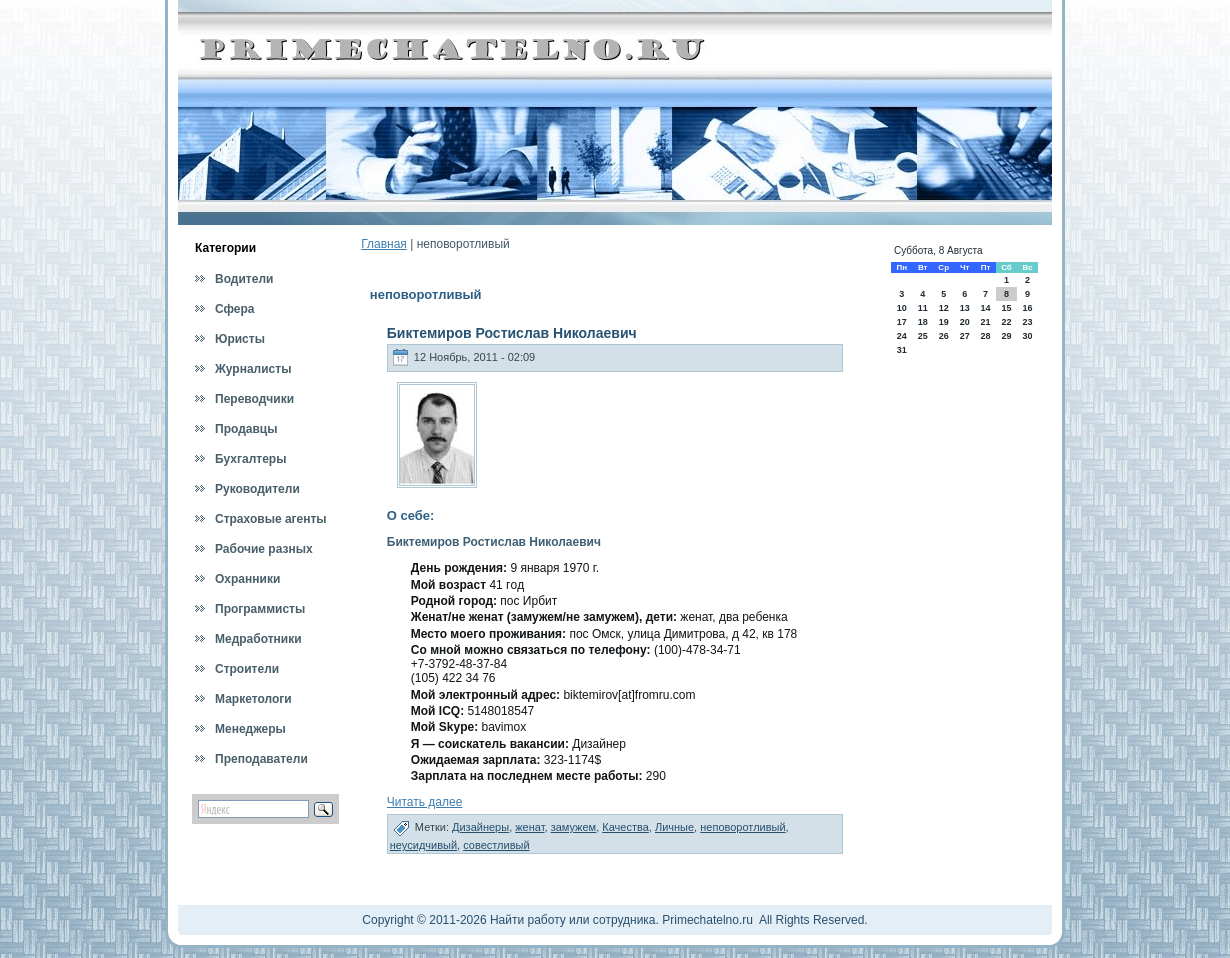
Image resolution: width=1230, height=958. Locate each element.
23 (1028, 322)
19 (944, 322)
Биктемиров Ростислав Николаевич (512, 333)
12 (944, 308)
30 (1028, 336)
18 (923, 322)
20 (965, 322)
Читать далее (425, 802)
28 (985, 336)
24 (902, 336)
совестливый (496, 845)
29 (1006, 336)
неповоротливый (742, 827)
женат (529, 827)
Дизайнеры (480, 827)
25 (923, 336)
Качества (625, 827)
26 (944, 336)
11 (923, 308)
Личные (674, 827)
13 (965, 308)
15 (1006, 308)
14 (985, 308)
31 (902, 350)
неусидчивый (423, 845)
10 (902, 308)
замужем (574, 827)
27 (965, 336)
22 (1006, 322)
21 (985, 322)
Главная (384, 244)
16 (1028, 308)
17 (902, 322)
